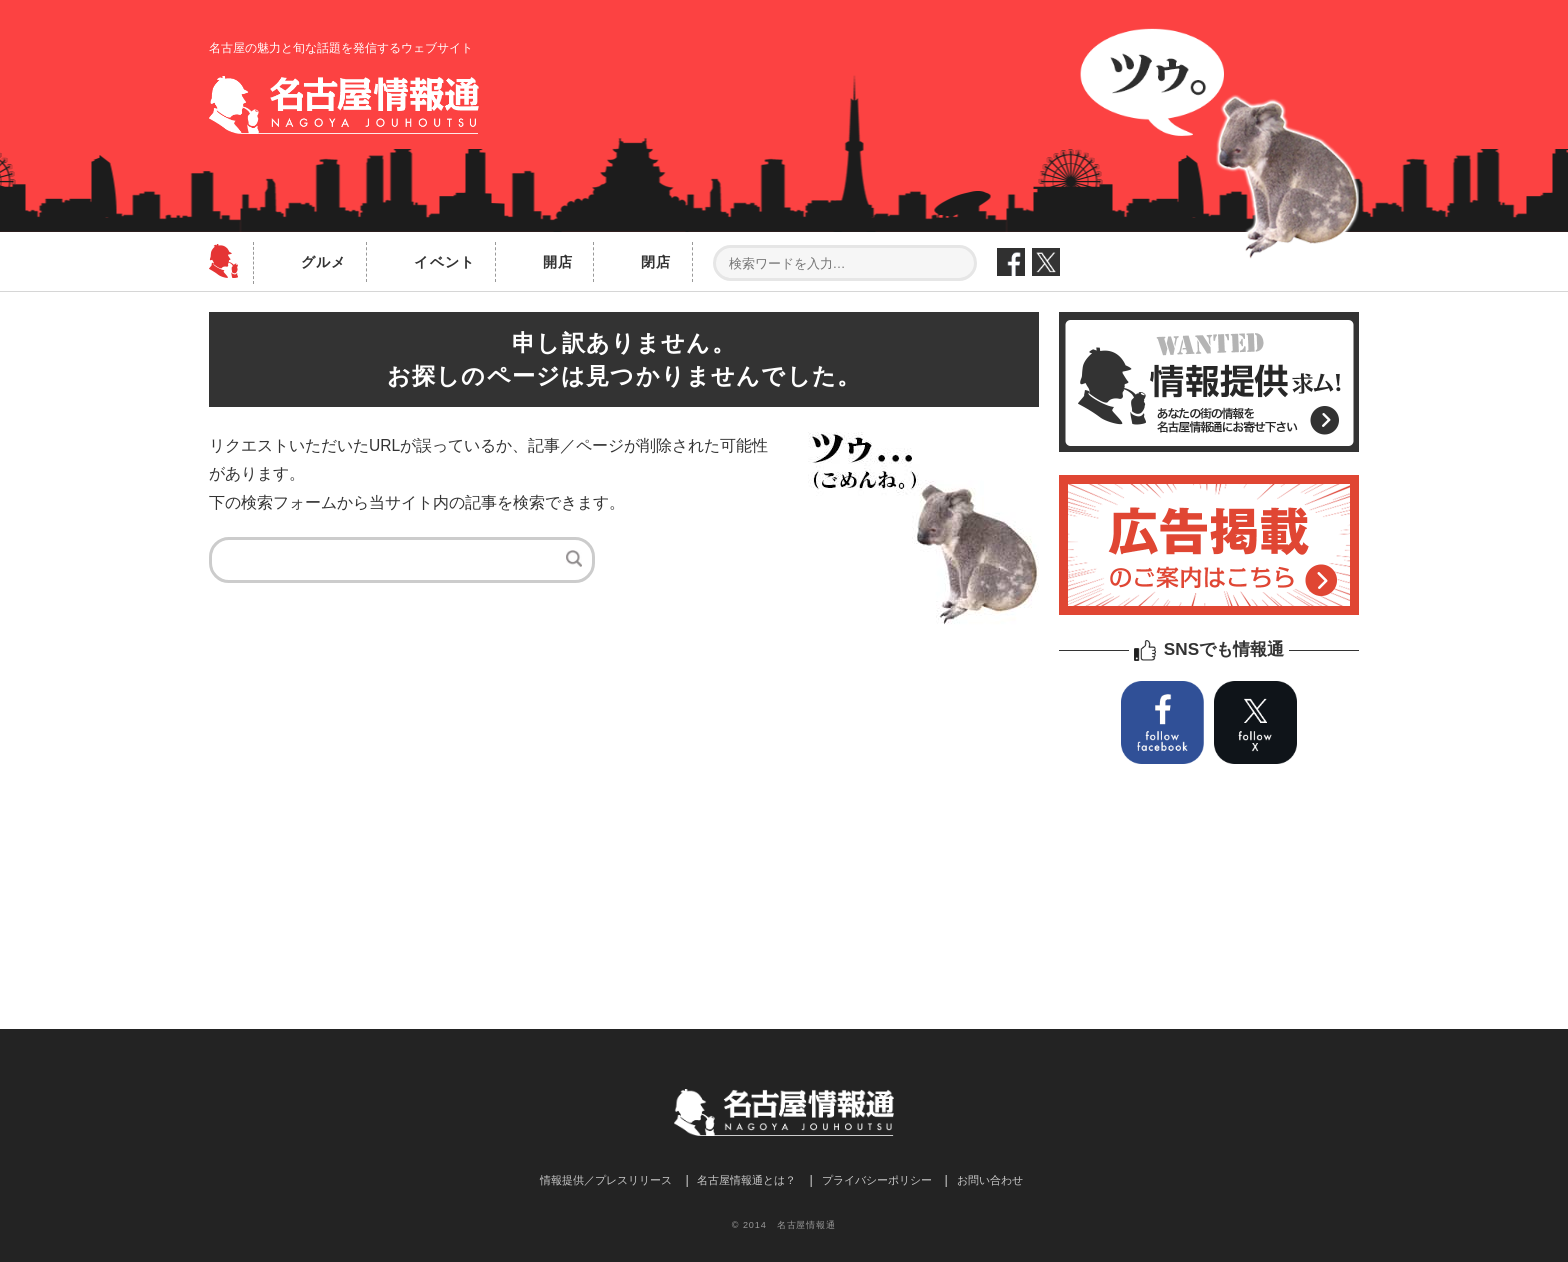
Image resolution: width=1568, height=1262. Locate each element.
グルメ (323, 262)
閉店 (656, 262)
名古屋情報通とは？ (746, 1180)
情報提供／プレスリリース (606, 1180)
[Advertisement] (624, 796)
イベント (444, 262)
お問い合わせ (990, 1180)
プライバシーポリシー (877, 1180)
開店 (558, 262)
